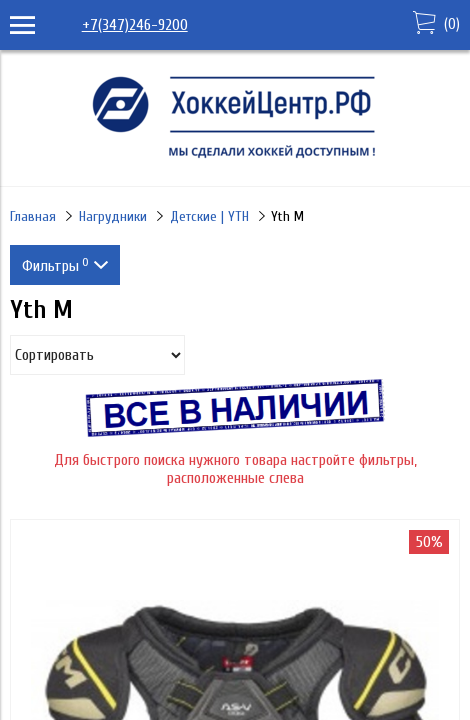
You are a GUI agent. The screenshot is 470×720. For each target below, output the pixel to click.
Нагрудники (113, 216)
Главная (33, 216)
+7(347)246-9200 (135, 25)
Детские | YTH (209, 216)
